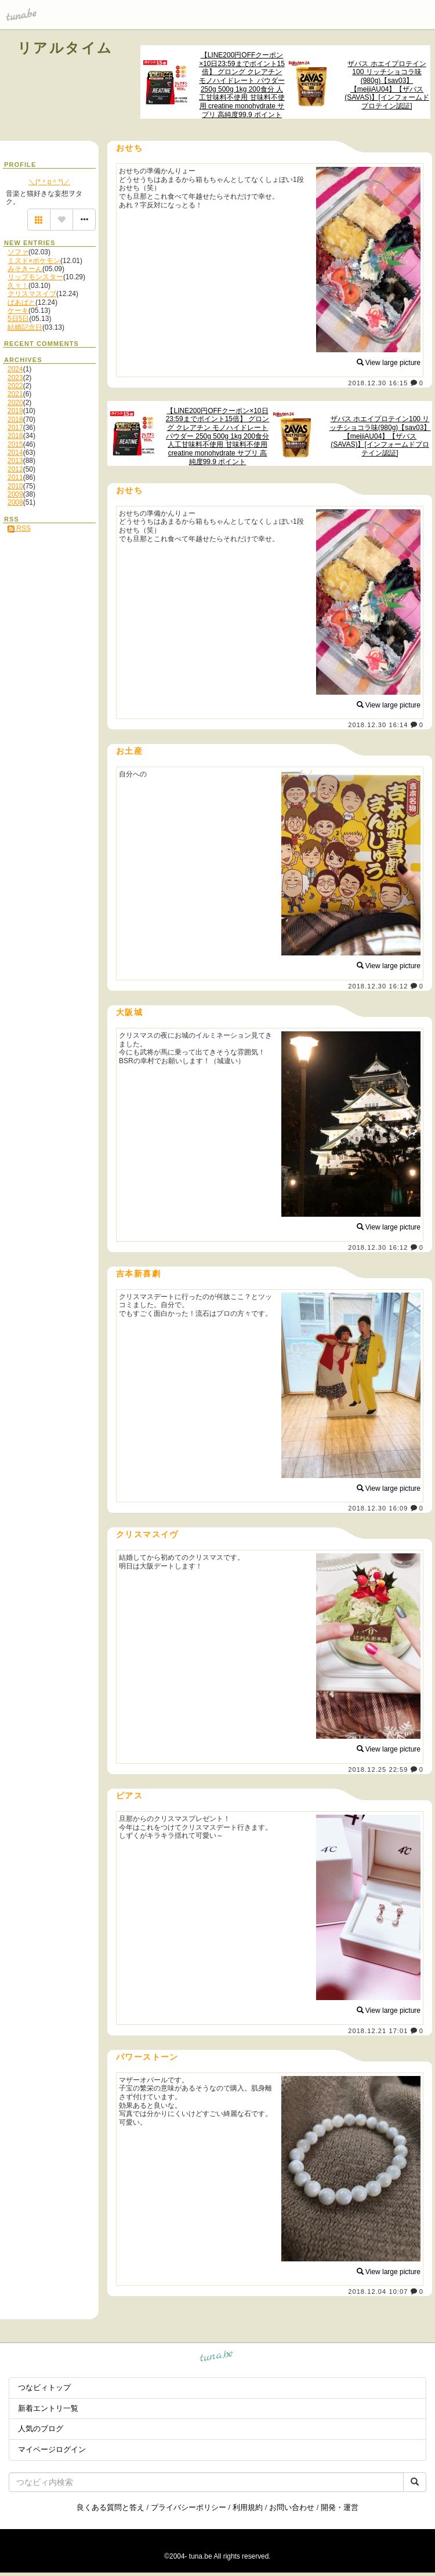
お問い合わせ (291, 2507)
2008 (15, 502)
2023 (15, 378)
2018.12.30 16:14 (378, 724)
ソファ (18, 252)
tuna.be (216, 2357)
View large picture (389, 363)
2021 (15, 394)
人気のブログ (40, 2428)
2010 (15, 486)
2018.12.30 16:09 (378, 1508)
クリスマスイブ (32, 294)
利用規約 (248, 2507)
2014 (15, 452)
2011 (15, 477)
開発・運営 (339, 2507)
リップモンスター (35, 277)
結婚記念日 (25, 327)
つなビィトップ (44, 2387)
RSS (19, 528)
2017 (15, 428)
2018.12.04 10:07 (378, 2291)
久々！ (18, 286)
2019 (15, 411)
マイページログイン (52, 2449)
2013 (15, 461)
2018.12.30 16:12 (378, 986)
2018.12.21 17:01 (378, 2030)
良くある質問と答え (110, 2507)
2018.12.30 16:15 (378, 383)
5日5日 (18, 319)
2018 (15, 419)
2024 (15, 369)
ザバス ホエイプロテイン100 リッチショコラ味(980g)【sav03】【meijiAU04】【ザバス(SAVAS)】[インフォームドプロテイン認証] (387, 85)
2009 (15, 494)
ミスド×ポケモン (34, 261)
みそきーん (25, 269)
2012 (15, 469)
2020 (15, 403)
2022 (15, 386)
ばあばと (21, 302)
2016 (15, 436)
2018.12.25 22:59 (378, 1769)
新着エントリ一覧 (48, 2408)
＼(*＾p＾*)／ (49, 182)
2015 (15, 444)
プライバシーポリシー (188, 2507)
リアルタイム (65, 48)
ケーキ (18, 311)
